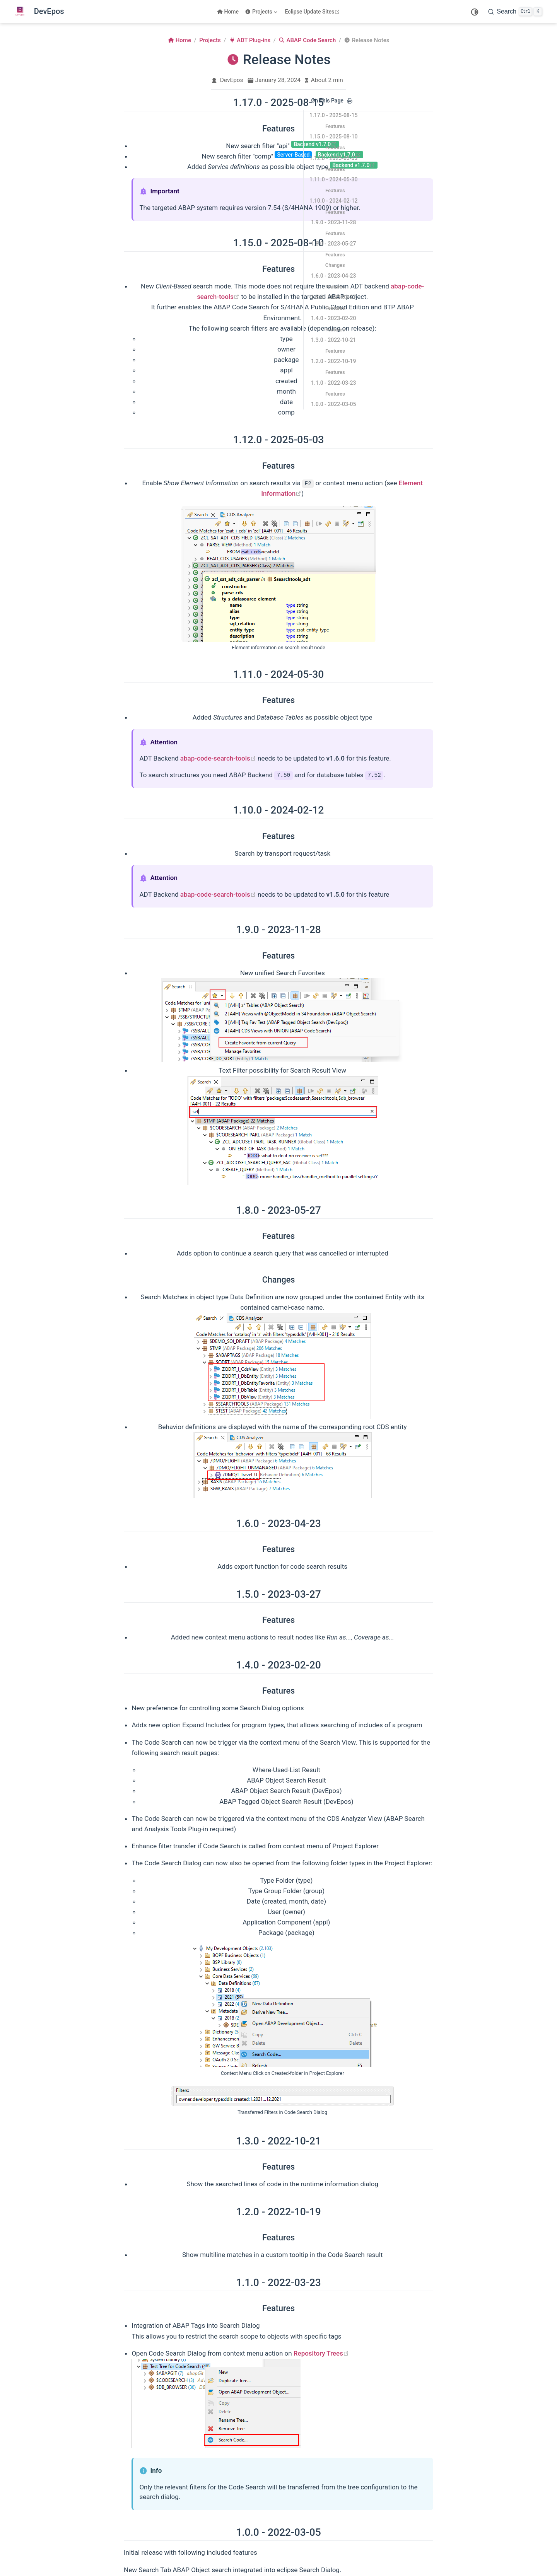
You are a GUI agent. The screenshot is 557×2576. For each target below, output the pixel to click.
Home (228, 12)
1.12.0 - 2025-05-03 (333, 158)
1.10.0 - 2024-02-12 (333, 201)
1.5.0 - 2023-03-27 (333, 297)
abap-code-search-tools (218, 758)
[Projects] (261, 11)
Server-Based (293, 155)
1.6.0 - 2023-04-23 (333, 276)
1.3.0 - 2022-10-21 (333, 340)
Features (335, 126)
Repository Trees (321, 2353)
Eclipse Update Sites (313, 12)
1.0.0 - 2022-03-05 (333, 404)
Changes (335, 265)
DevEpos (231, 80)
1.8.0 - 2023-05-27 (333, 244)
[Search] (515, 11)
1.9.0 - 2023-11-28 (333, 222)
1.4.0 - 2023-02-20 (333, 318)
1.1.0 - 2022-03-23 (333, 383)
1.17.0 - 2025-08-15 (333, 115)
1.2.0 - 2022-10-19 (333, 361)
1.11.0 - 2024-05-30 (333, 179)
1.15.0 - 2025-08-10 (333, 136)
